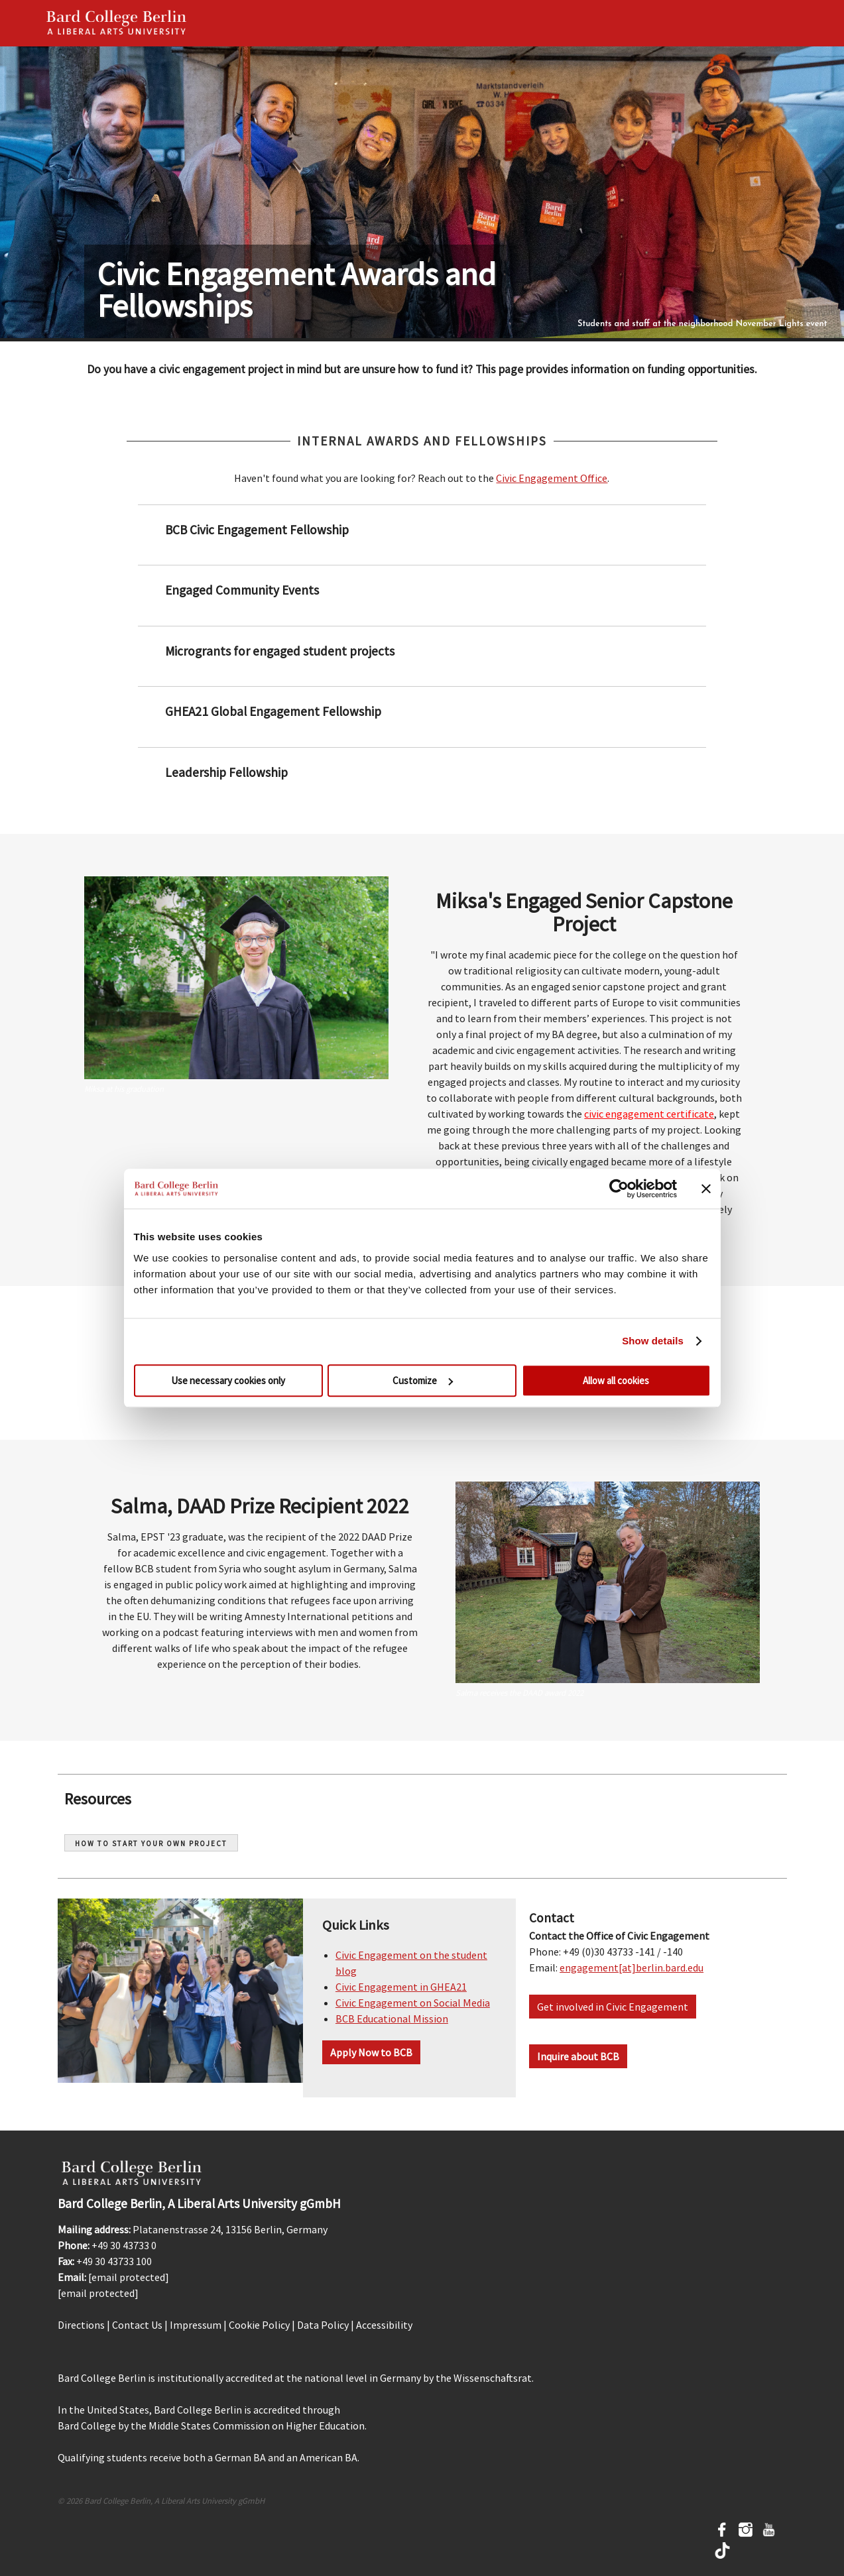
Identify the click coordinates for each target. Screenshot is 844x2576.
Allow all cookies (616, 1380)
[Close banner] (706, 1188)
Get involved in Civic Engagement (612, 2006)
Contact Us (137, 2324)
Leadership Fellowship (225, 772)
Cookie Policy (259, 2324)
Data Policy (323, 2324)
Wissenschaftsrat (492, 2377)
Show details (653, 1340)
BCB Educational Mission (391, 2018)
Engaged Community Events (240, 590)
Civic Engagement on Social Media (412, 2002)
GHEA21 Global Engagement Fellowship (271, 711)
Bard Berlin (116, 23)
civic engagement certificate (649, 1113)
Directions (81, 2324)
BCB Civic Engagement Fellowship (255, 530)
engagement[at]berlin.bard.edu (631, 1967)
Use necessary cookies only (228, 1380)
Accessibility (384, 2324)
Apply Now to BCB (371, 2052)
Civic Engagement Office (551, 478)
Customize (422, 1380)
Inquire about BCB (578, 2056)
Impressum (195, 2324)
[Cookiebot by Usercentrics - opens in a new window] (619, 1189)
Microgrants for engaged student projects (278, 651)
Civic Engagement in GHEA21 (401, 1986)
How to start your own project (151, 1843)
